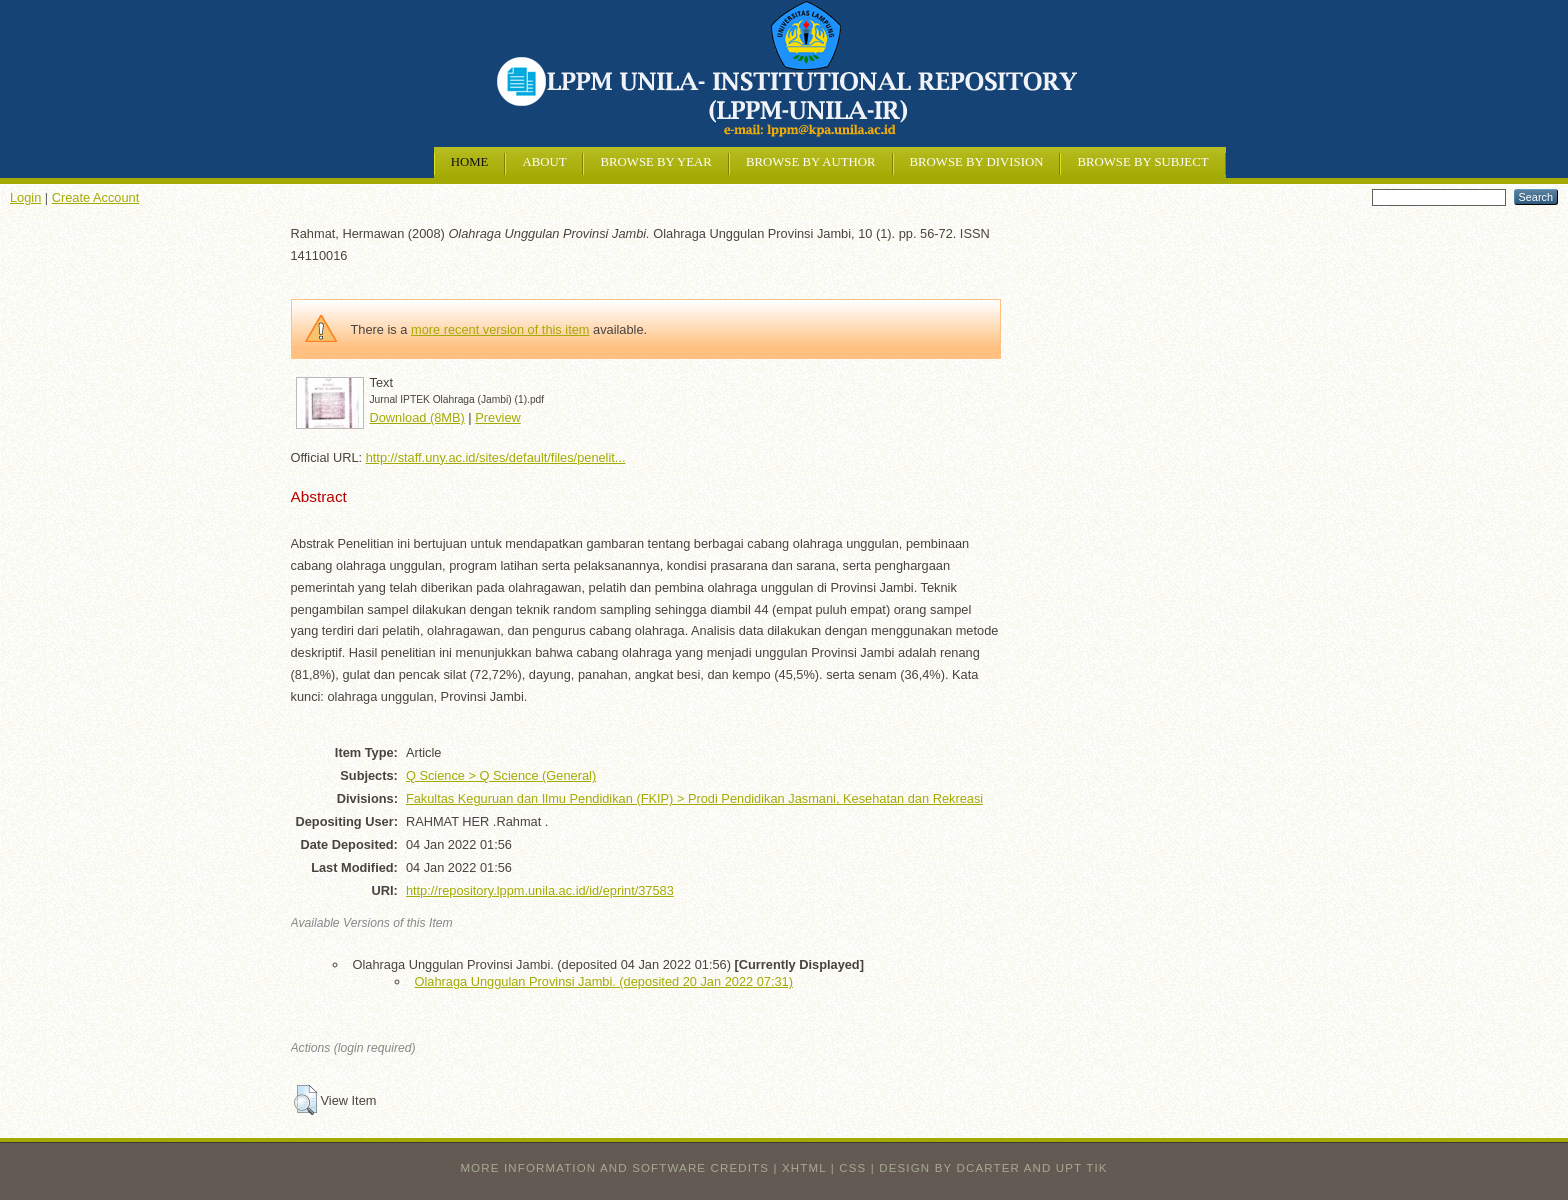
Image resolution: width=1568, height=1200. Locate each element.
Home (470, 162)
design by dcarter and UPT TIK (993, 1168)
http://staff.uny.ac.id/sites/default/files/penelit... (496, 457)
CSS (852, 1168)
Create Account (96, 197)
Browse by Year (655, 162)
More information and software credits (614, 1168)
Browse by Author (811, 162)
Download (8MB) (417, 417)
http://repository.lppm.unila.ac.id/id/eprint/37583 (540, 890)
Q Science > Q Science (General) (501, 775)
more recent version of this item (500, 329)
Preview (498, 417)
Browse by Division (977, 162)
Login (25, 197)
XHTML (804, 1168)
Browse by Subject (1142, 162)
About (544, 162)
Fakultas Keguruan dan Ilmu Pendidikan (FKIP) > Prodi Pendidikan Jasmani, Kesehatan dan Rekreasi (694, 798)
